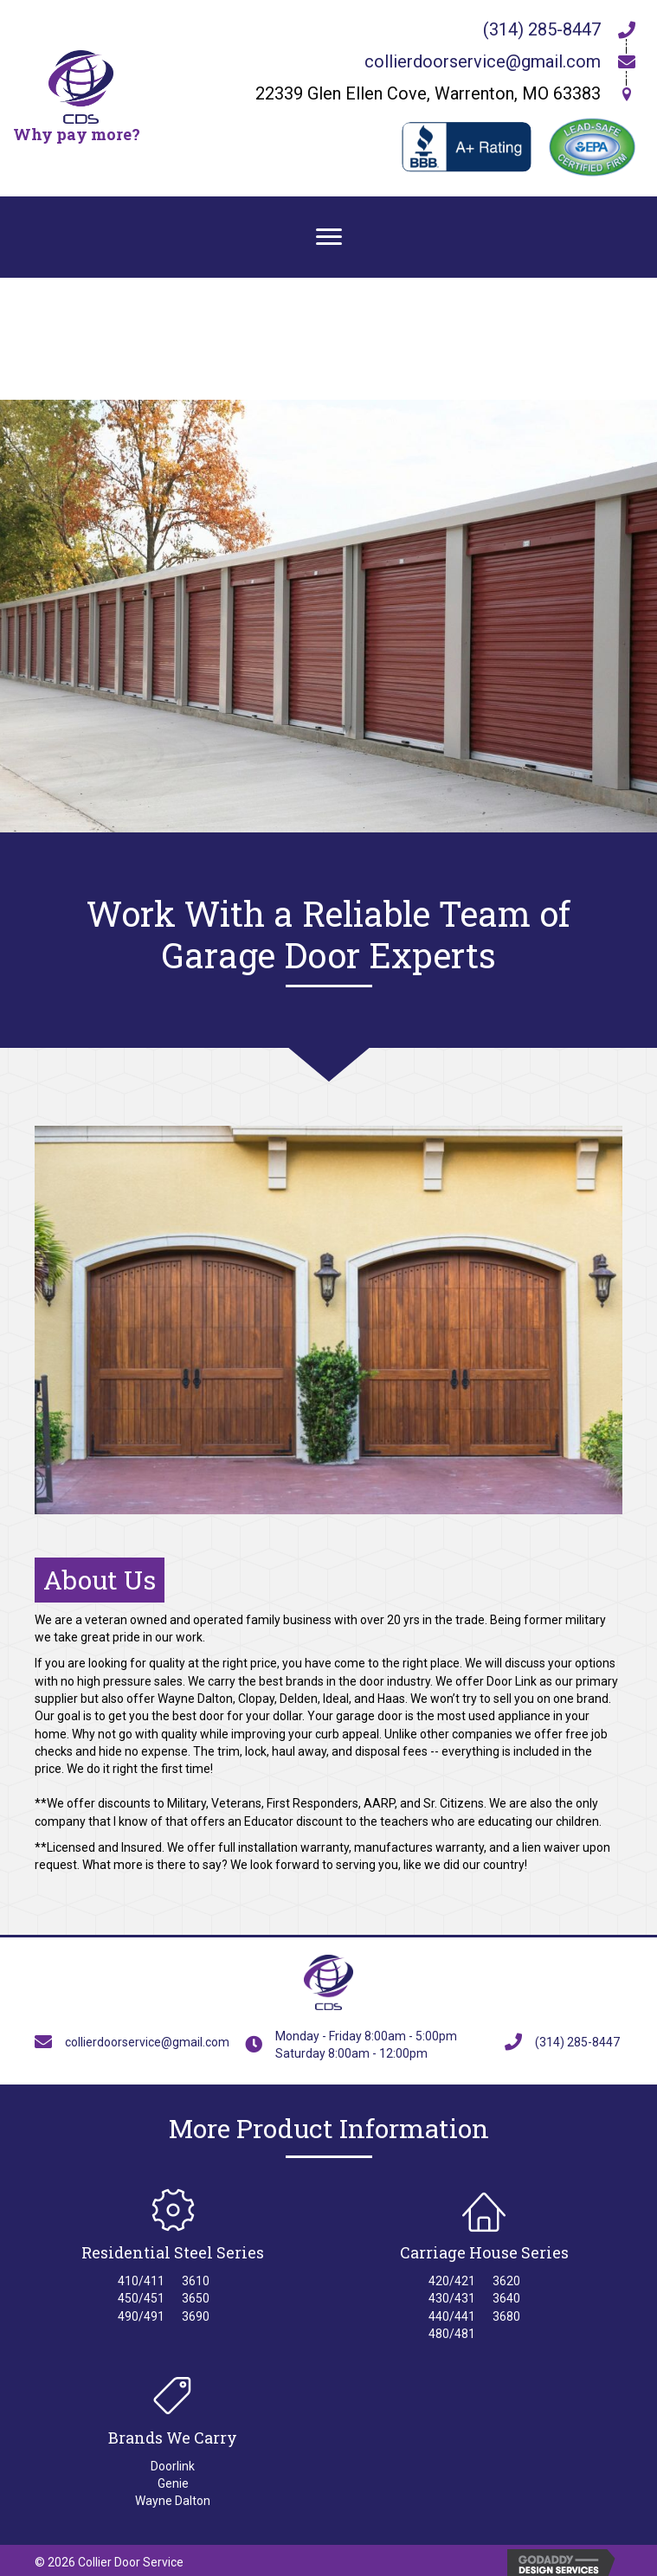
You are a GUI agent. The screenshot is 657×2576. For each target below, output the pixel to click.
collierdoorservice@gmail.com (482, 61)
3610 (195, 2281)
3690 (195, 2316)
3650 (195, 2298)
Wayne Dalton (172, 2501)
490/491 (141, 2316)
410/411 (141, 2281)
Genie (173, 2483)
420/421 (451, 2281)
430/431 (451, 2298)
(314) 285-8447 (542, 29)
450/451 (141, 2298)
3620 (506, 2281)
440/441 (451, 2316)
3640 (506, 2298)
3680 (506, 2316)
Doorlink (173, 2466)
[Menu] (329, 237)
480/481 (451, 2334)
